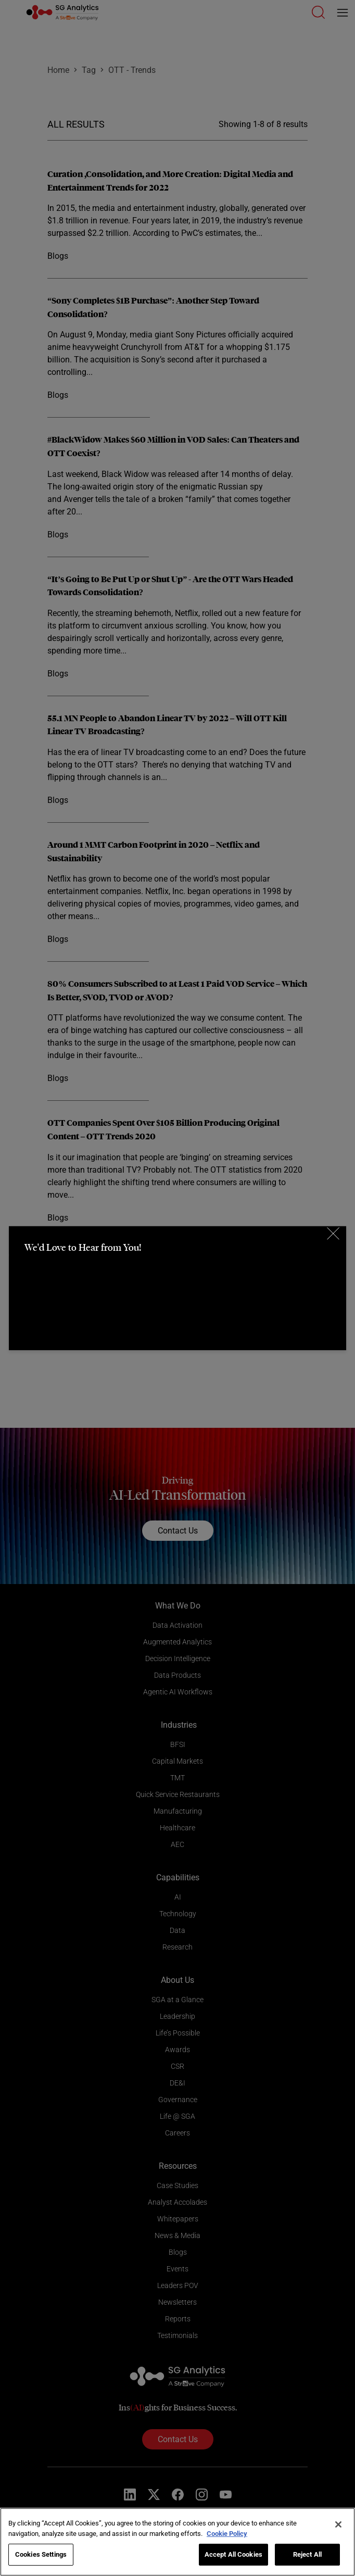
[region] (177, 2542)
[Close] (338, 2524)
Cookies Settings (41, 2554)
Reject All (307, 2554)
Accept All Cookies (233, 2554)
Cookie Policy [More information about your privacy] (227, 2533)
